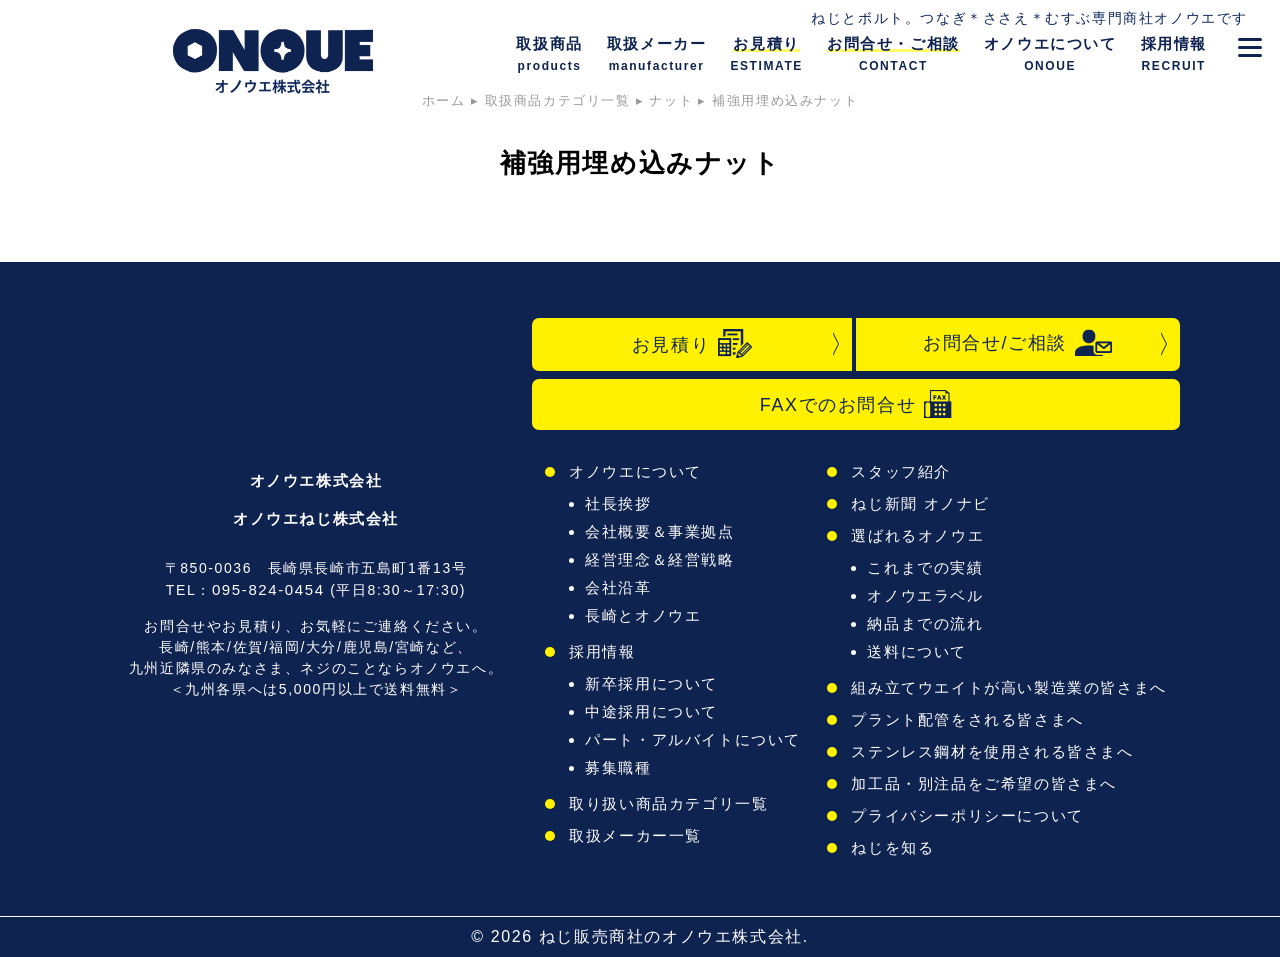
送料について (917, 651)
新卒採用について (651, 683)
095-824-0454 (268, 589)
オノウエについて (635, 471)
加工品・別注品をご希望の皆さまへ (984, 783)
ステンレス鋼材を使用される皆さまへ (992, 751)
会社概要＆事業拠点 (659, 531)
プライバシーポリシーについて (967, 815)
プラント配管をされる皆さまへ (967, 719)
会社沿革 (618, 587)
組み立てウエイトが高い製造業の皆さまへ (1008, 687)
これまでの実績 (925, 567)
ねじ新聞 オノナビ (920, 503)
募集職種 (618, 767)
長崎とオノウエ (643, 615)
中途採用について (651, 711)
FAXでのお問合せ (856, 404)
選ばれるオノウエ (917, 535)
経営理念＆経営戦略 (659, 559)
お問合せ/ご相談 (1018, 343)
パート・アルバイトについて (693, 739)
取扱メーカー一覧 (635, 835)
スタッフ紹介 (901, 471)
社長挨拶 (618, 503)
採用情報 (602, 651)
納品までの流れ (925, 623)
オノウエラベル (925, 595)
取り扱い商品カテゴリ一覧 (668, 803)
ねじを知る (892, 847)
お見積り (692, 344)
